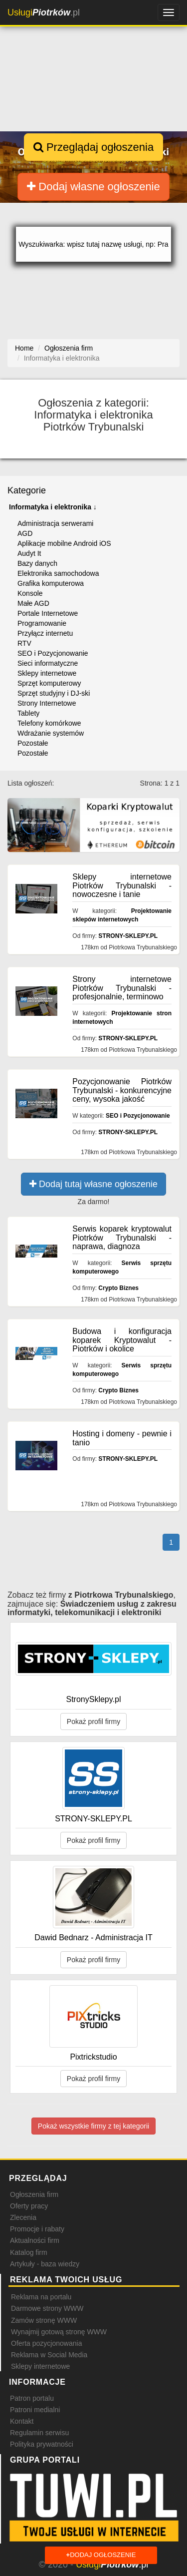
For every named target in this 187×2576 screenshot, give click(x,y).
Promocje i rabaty (37, 2229)
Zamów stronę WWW (44, 2320)
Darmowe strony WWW (47, 2308)
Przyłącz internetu (45, 633)
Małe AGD (33, 603)
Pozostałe (32, 743)
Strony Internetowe (46, 703)
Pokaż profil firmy (93, 1721)
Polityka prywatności (41, 2444)
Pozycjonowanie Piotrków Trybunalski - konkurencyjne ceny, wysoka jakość (122, 1090)
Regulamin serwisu (39, 2433)
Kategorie (26, 490)
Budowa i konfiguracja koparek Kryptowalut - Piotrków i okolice (122, 1340)
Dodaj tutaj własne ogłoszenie (93, 1184)
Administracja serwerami (55, 523)
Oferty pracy (29, 2206)
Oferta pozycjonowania (46, 2343)
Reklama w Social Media (49, 2355)
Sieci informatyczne (47, 663)
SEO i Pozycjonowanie (52, 653)
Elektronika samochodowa (58, 573)
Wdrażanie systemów (50, 733)
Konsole (30, 593)
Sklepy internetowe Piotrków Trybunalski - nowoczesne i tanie (122, 885)
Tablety (28, 713)
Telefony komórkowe (49, 723)
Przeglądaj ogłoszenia (93, 147)
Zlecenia (23, 2217)
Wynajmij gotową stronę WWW (59, 2332)
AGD (24, 533)
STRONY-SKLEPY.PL (128, 935)
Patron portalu (32, 2398)
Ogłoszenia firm (34, 2194)
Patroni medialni (35, 2410)
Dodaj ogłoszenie (101, 2555)
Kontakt (21, 2421)
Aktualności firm (34, 2240)
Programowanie (41, 623)
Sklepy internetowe (46, 673)
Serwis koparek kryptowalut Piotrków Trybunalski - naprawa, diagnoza (122, 1238)
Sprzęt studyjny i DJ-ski (53, 693)
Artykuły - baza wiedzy (44, 2264)
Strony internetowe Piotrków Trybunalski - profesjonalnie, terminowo (122, 988)
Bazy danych (37, 563)
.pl (43, 12)
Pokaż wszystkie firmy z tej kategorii (93, 2126)
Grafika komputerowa (50, 583)
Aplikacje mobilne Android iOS (64, 543)
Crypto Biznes (118, 1288)
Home (24, 348)
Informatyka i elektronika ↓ (53, 507)
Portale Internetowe (47, 613)
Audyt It (29, 553)
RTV (24, 643)
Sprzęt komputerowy (49, 683)
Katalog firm (28, 2252)
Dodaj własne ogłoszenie (93, 186)
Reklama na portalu (41, 2297)
